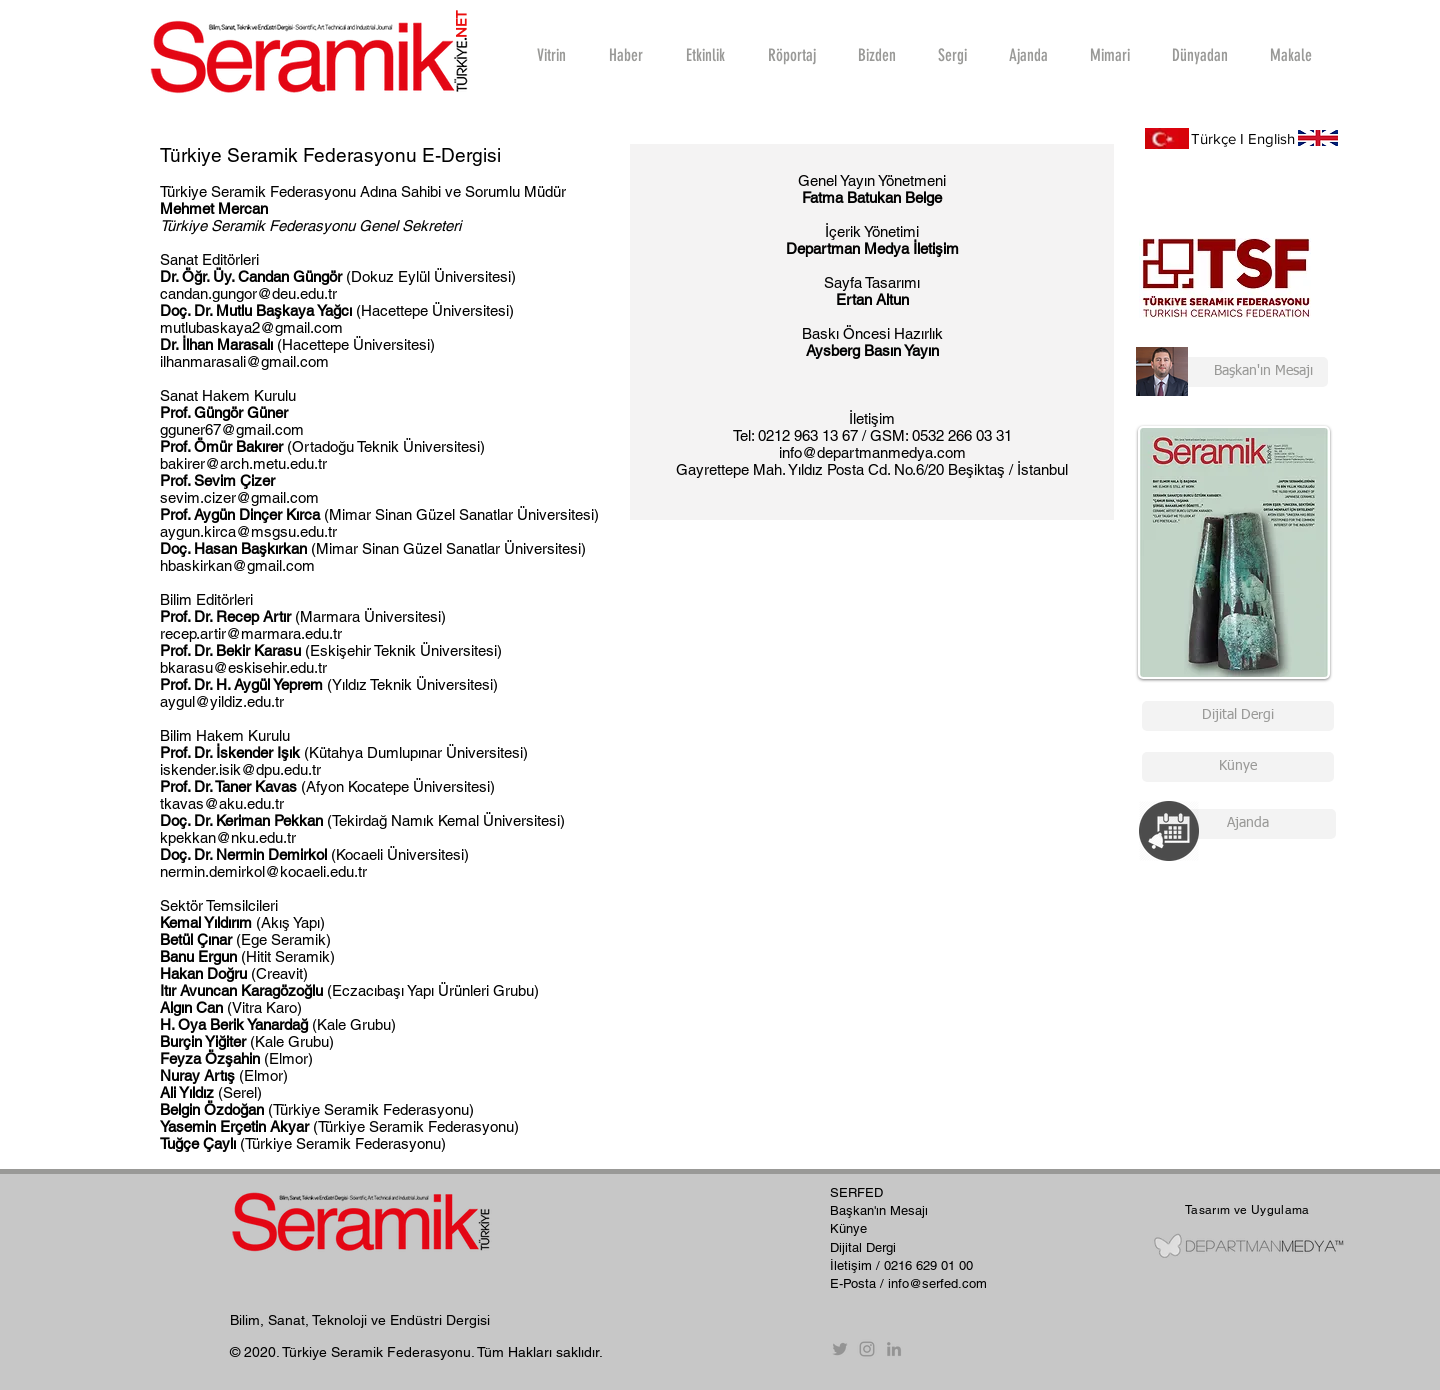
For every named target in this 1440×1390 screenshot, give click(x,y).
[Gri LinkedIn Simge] (894, 1349)
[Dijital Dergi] (1238, 716)
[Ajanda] (1247, 824)
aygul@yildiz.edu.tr (222, 701)
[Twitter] (840, 1349)
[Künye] (1238, 767)
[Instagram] (867, 1349)
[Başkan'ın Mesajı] (1232, 372)
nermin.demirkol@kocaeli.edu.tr (263, 871)
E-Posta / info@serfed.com (908, 1283)
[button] (791, 55)
